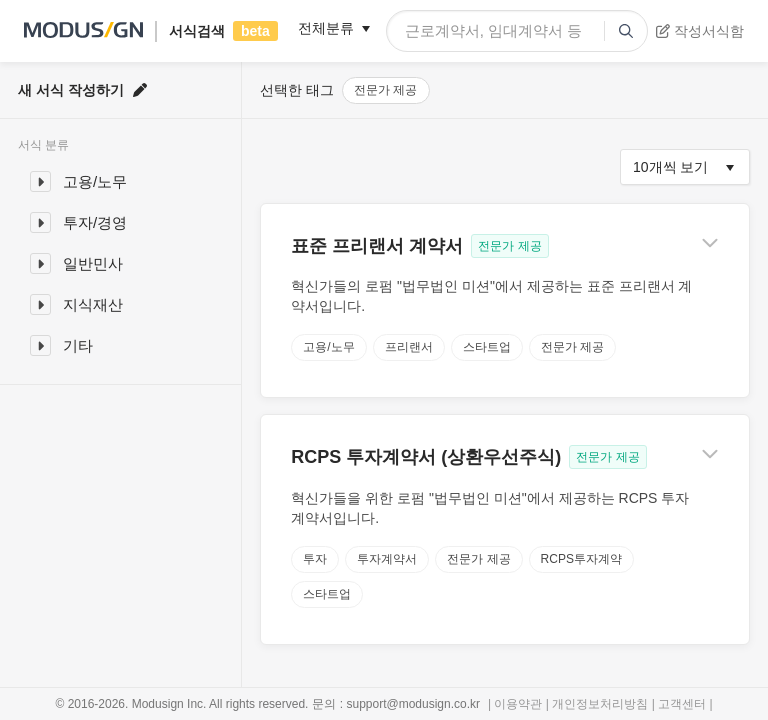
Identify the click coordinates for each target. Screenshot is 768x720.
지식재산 (93, 304)
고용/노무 (95, 181)
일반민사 (93, 263)
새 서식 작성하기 (82, 90)
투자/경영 (95, 222)
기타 (78, 345)
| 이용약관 (517, 704)
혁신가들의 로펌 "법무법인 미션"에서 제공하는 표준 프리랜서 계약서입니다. (491, 296)
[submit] (626, 31)
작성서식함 (700, 31)
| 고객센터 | (680, 704)
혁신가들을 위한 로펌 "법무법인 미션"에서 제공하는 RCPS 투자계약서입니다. (490, 508)
